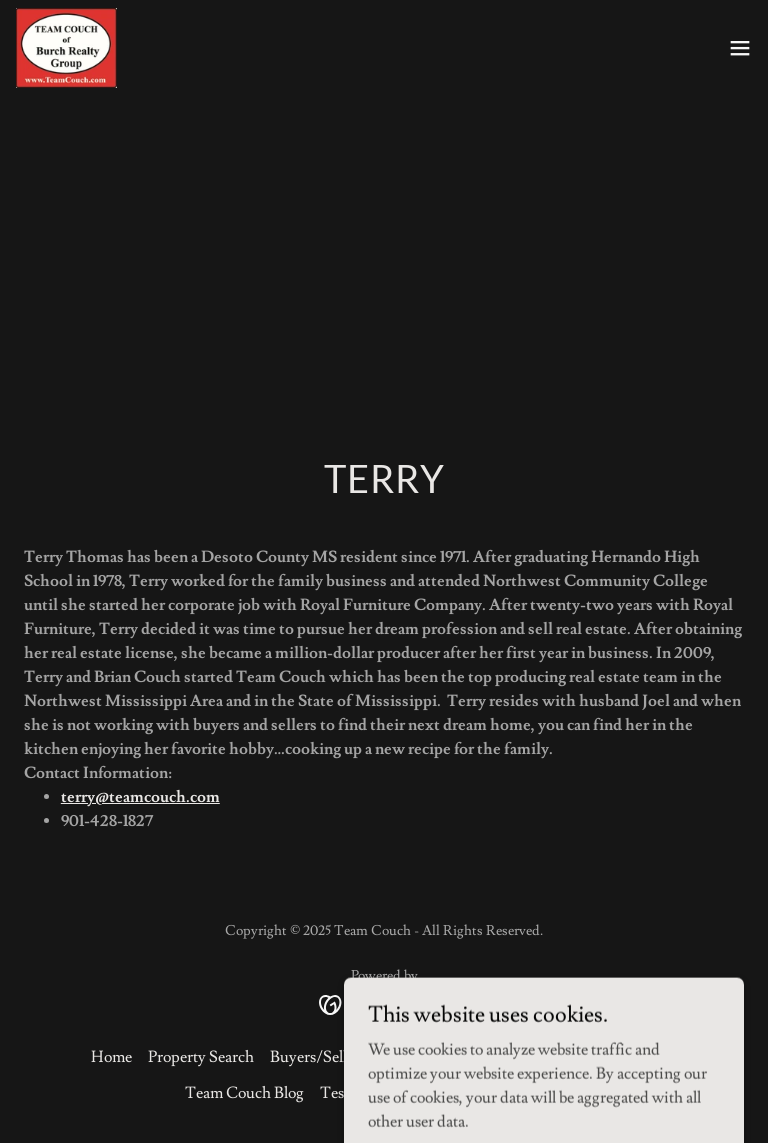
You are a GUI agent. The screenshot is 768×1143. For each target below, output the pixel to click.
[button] (740, 48)
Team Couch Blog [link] (244, 1093)
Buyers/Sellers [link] (318, 1057)
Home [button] (111, 1057)
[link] (66, 48)
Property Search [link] (201, 1057)
